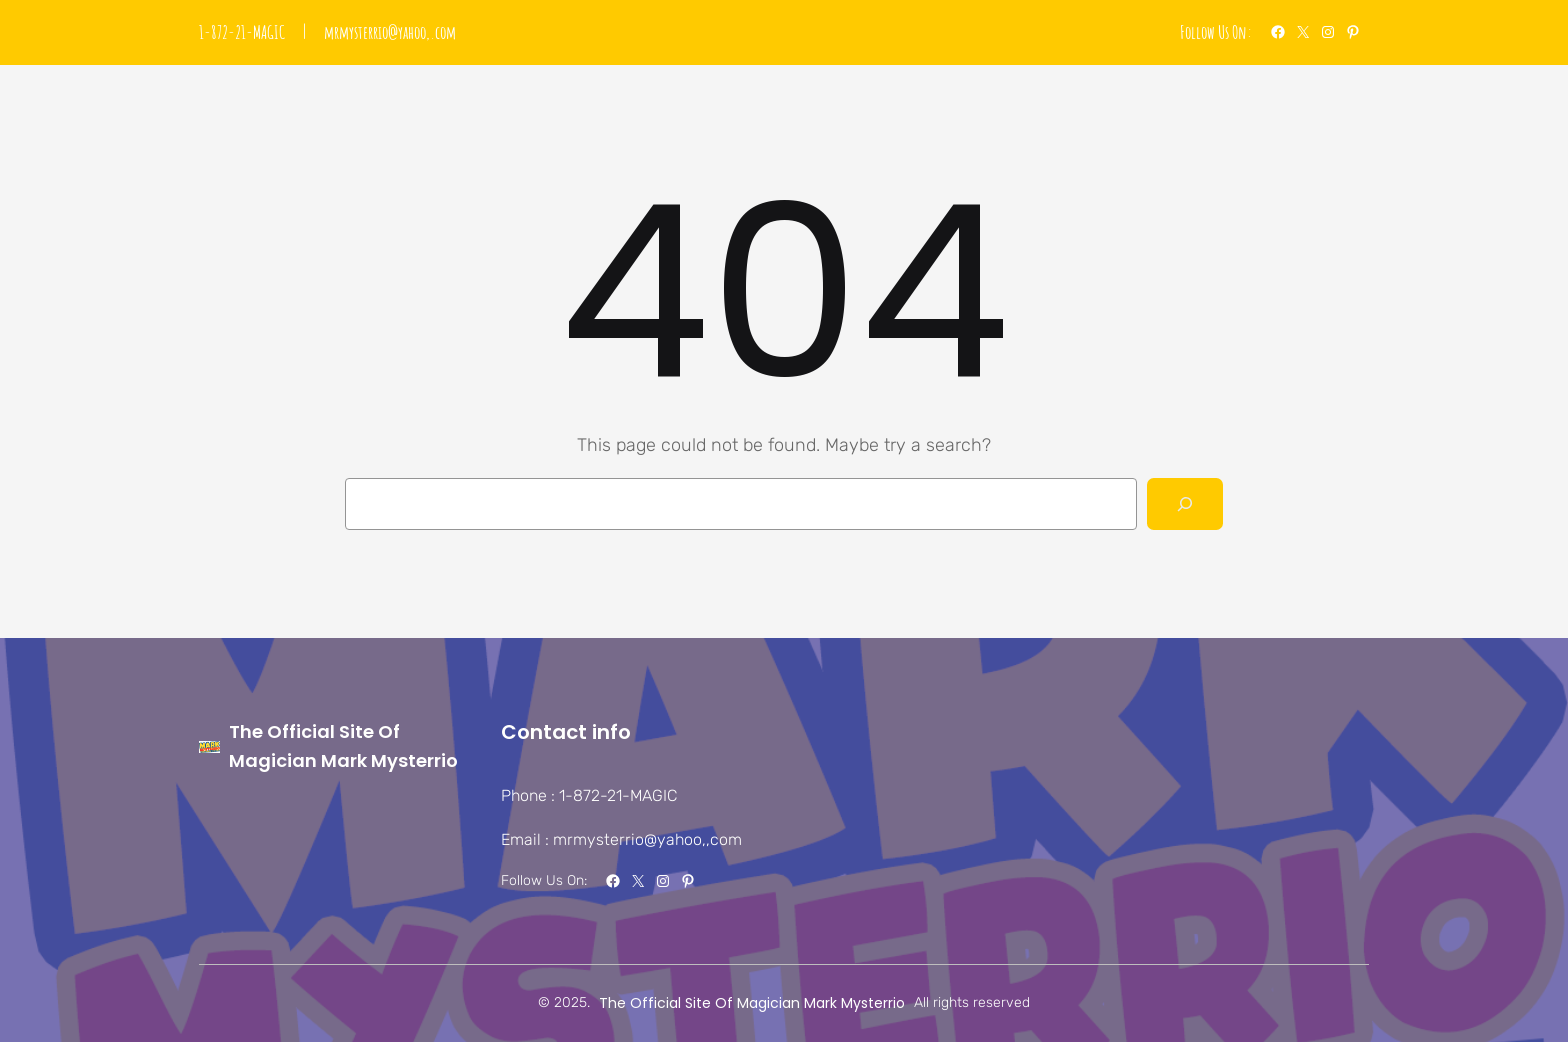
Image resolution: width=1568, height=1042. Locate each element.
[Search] (1185, 504)
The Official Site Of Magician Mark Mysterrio (752, 1003)
